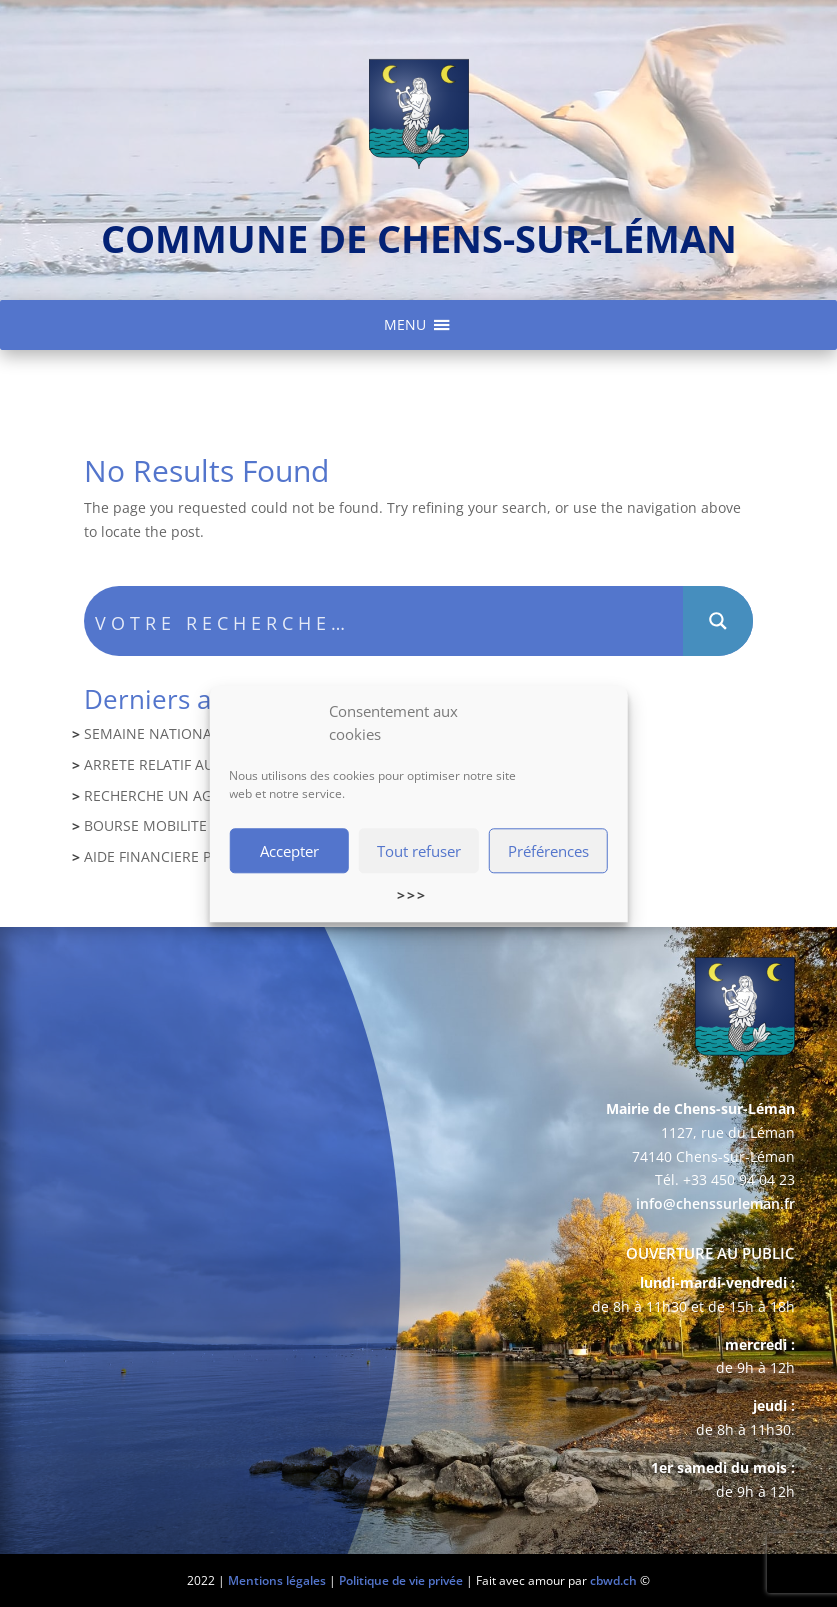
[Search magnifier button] (718, 621)
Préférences (548, 853)
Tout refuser (419, 853)
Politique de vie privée (401, 1580)
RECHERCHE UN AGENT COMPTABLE (204, 795)
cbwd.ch (613, 1580)
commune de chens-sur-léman (419, 238)
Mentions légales (277, 1580)
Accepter (289, 853)
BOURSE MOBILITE (145, 825)
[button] (405, 325)
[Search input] (385, 621)
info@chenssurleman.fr (715, 1203)
